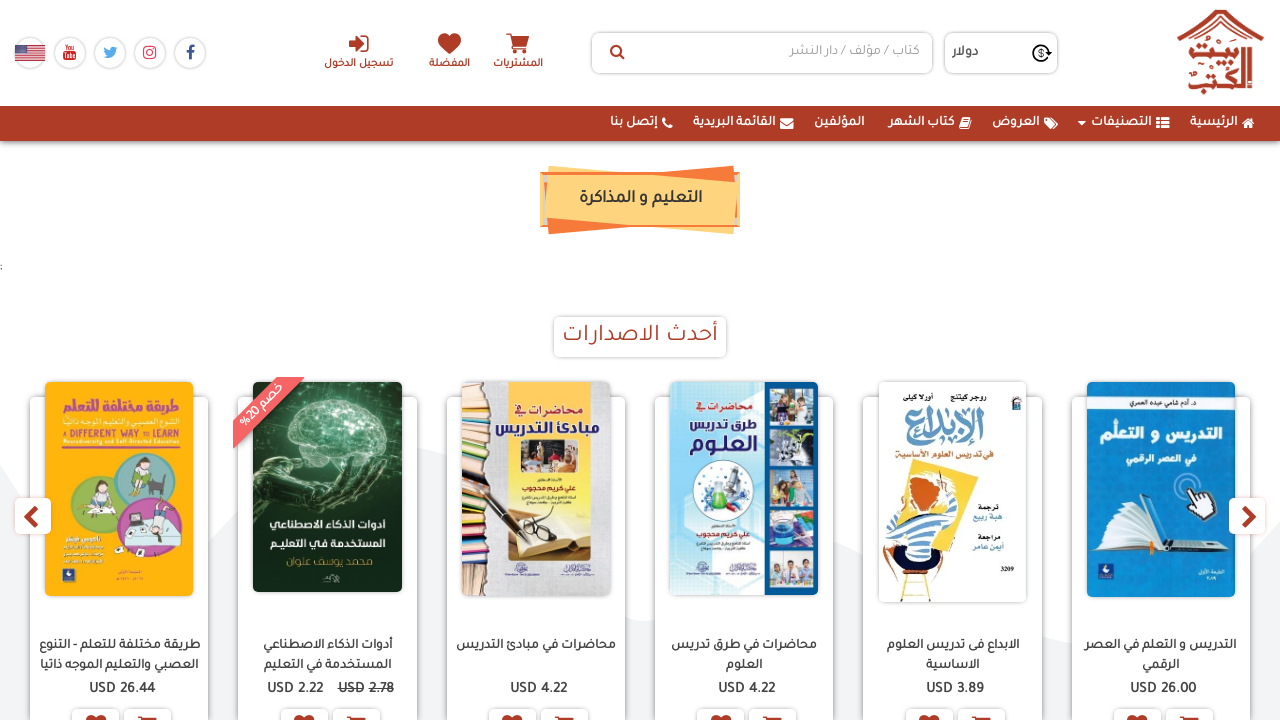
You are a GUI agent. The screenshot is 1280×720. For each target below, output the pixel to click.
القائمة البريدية (743, 123)
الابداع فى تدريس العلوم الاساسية (953, 655)
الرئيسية (1222, 123)
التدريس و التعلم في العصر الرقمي (1160, 655)
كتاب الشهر (930, 123)
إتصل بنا (641, 123)
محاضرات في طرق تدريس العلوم (744, 655)
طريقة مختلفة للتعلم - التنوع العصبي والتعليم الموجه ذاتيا (119, 655)
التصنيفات (1124, 123)
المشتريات (519, 64)
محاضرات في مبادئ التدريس (536, 646)
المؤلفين (839, 123)
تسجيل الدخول (358, 51)
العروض (1025, 123)
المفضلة (450, 64)
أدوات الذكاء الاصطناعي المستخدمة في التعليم (327, 655)
